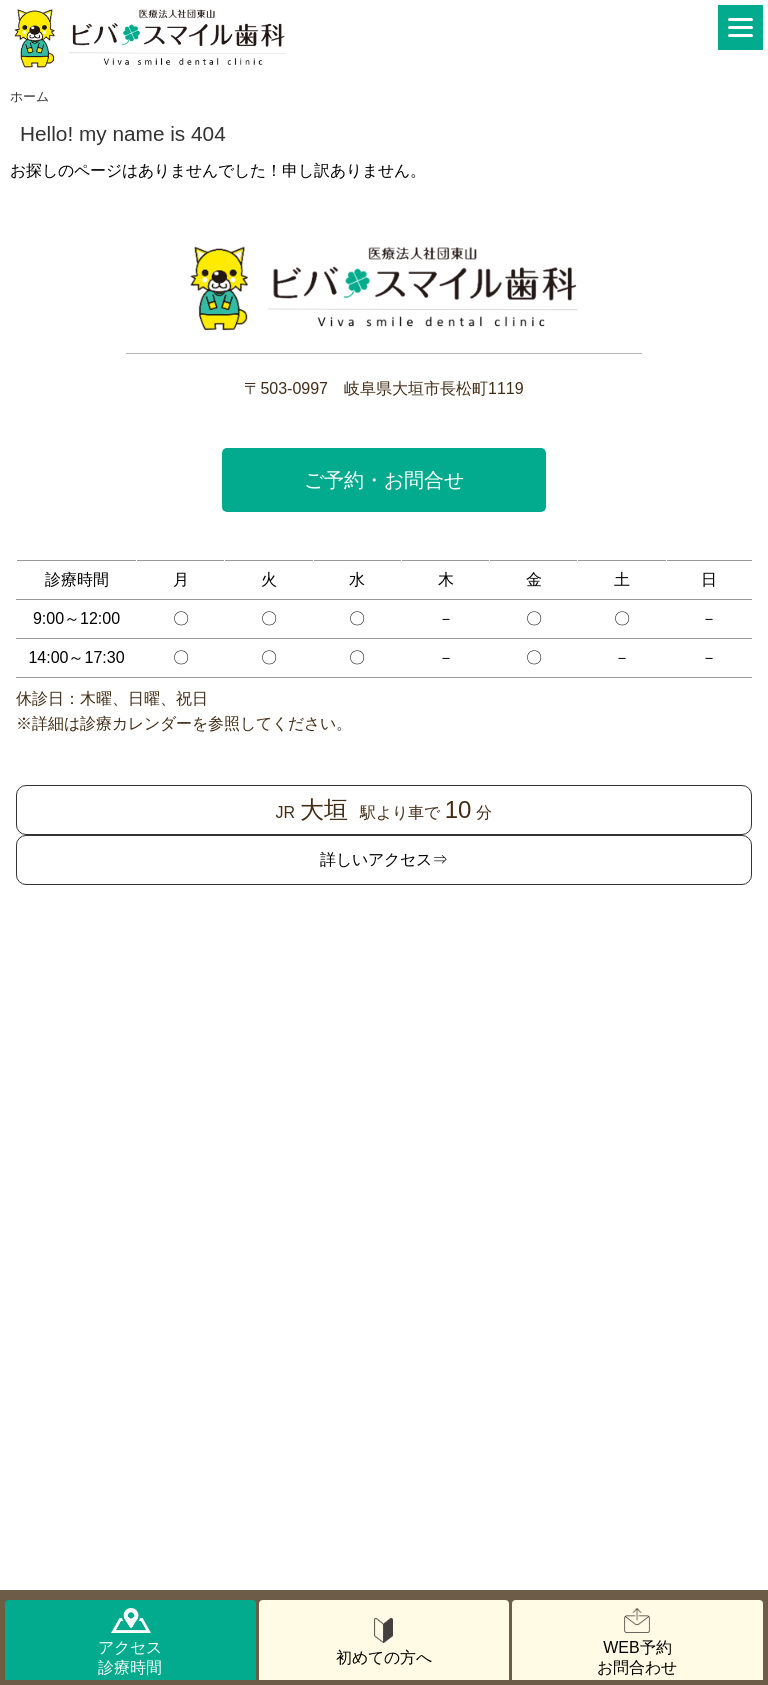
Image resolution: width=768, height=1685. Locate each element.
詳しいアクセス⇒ (384, 859)
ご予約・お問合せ (384, 480)
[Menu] (740, 27)
